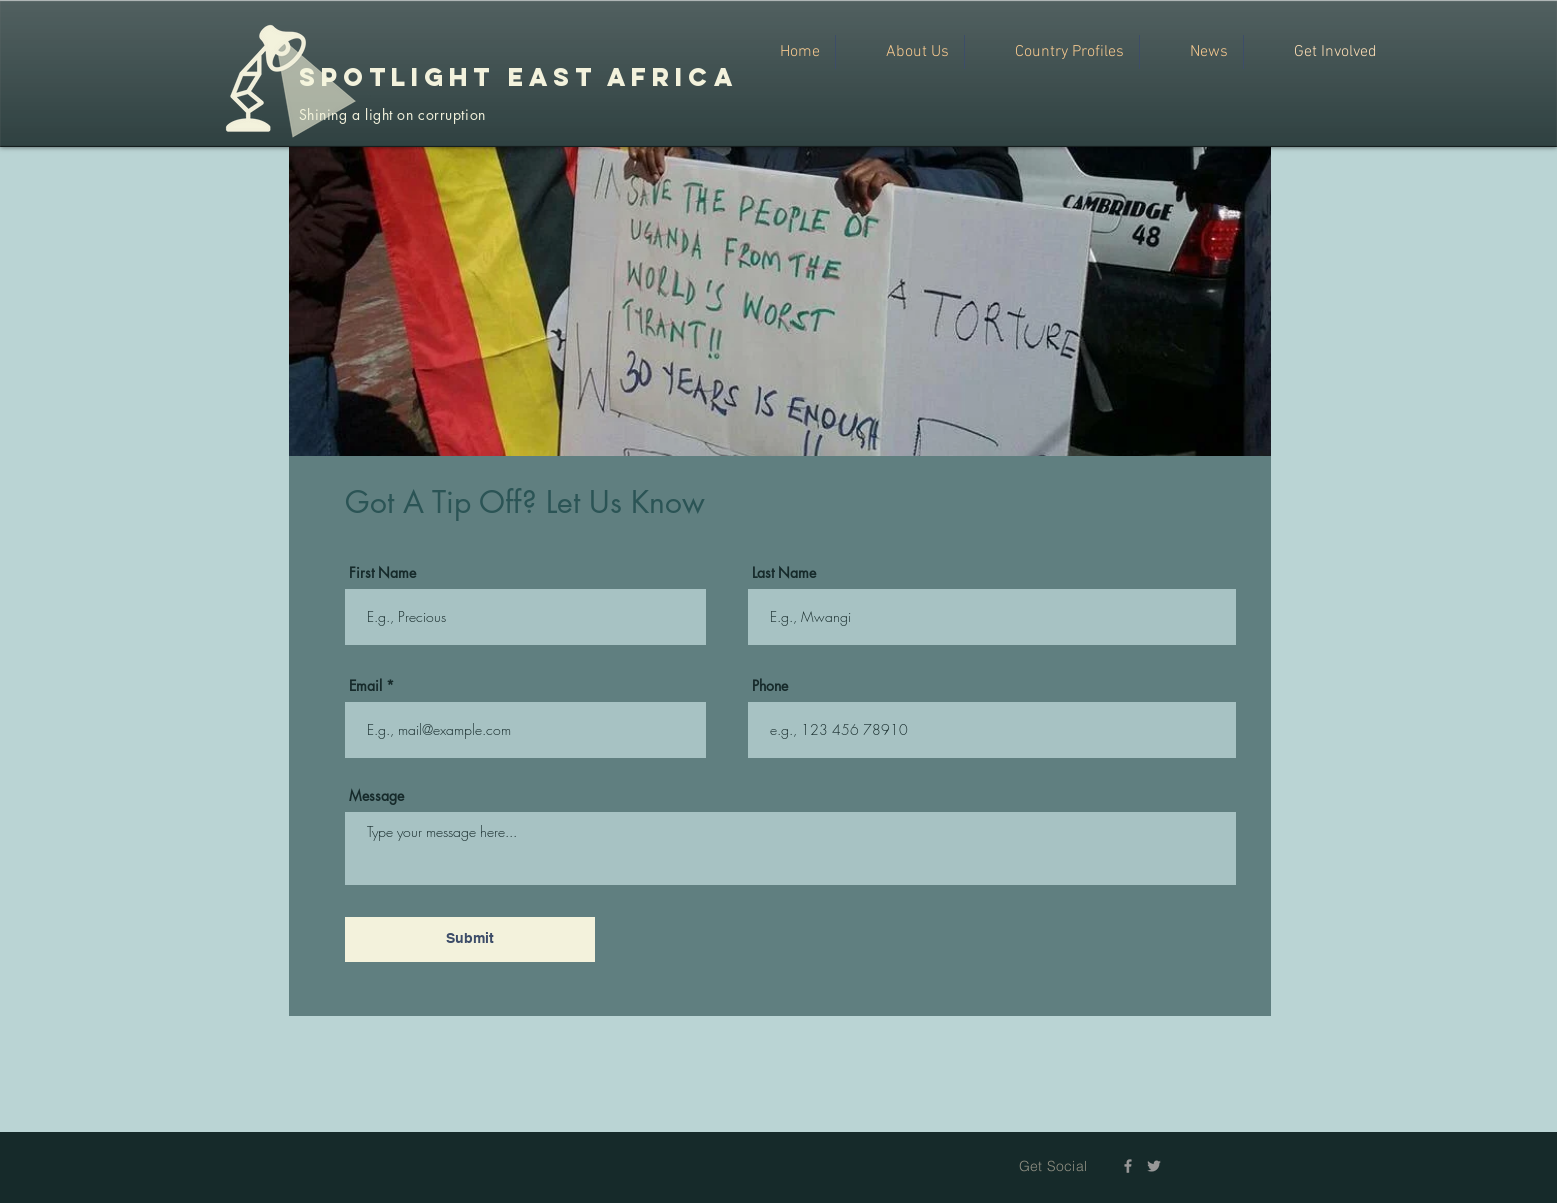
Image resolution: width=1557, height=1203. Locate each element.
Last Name (784, 573)
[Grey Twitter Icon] (1154, 1166)
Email (365, 686)
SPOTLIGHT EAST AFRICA (518, 77)
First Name (382, 573)
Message (376, 796)
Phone (770, 686)
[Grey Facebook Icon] (1128, 1166)
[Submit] (470, 939)
